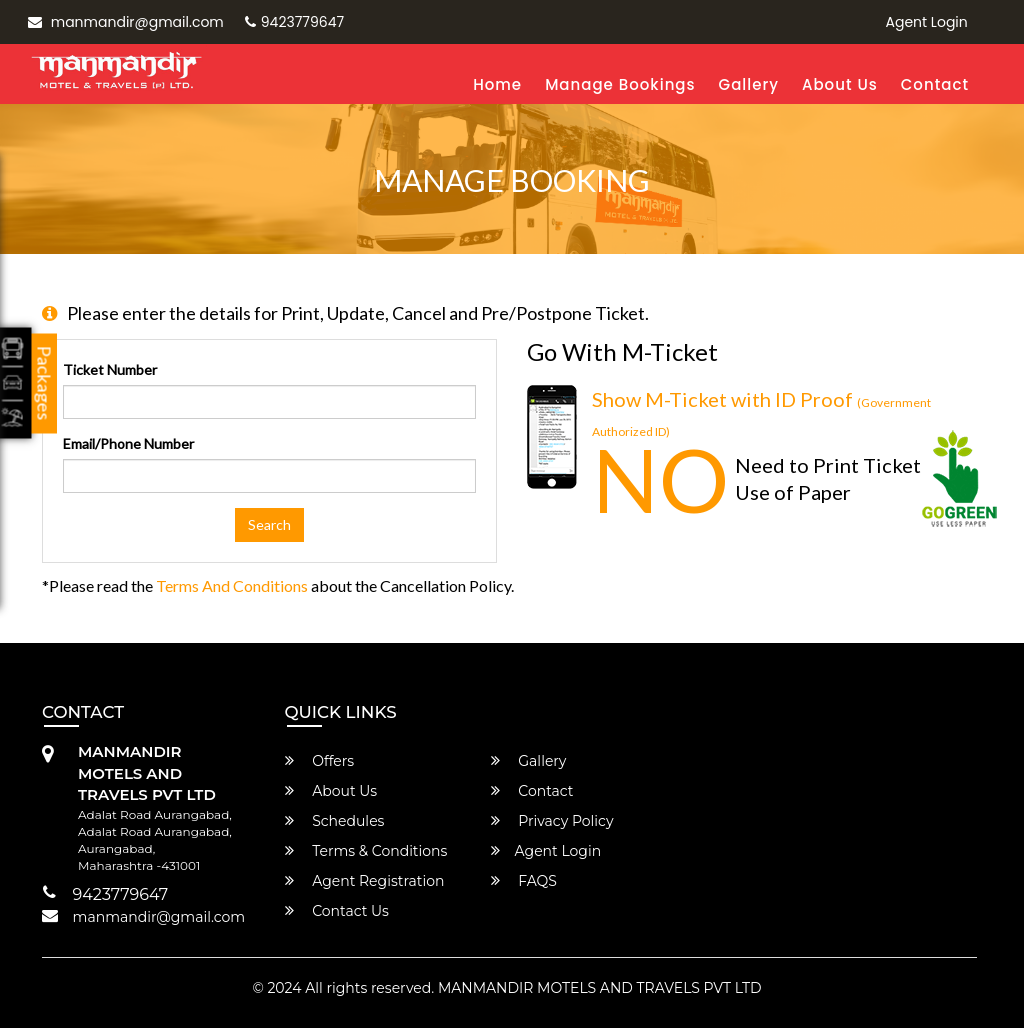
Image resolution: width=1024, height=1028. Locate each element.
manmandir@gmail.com (126, 22)
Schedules (335, 821)
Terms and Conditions (232, 585)
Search (269, 524)
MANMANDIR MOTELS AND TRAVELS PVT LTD (600, 988)
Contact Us (337, 911)
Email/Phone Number (128, 443)
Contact (935, 84)
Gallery (749, 84)
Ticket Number (110, 369)
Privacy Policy (552, 821)
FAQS (524, 881)
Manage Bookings (620, 84)
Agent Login (927, 22)
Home (497, 84)
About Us (840, 84)
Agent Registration (365, 881)
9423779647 (294, 22)
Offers (320, 761)
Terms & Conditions (366, 851)
